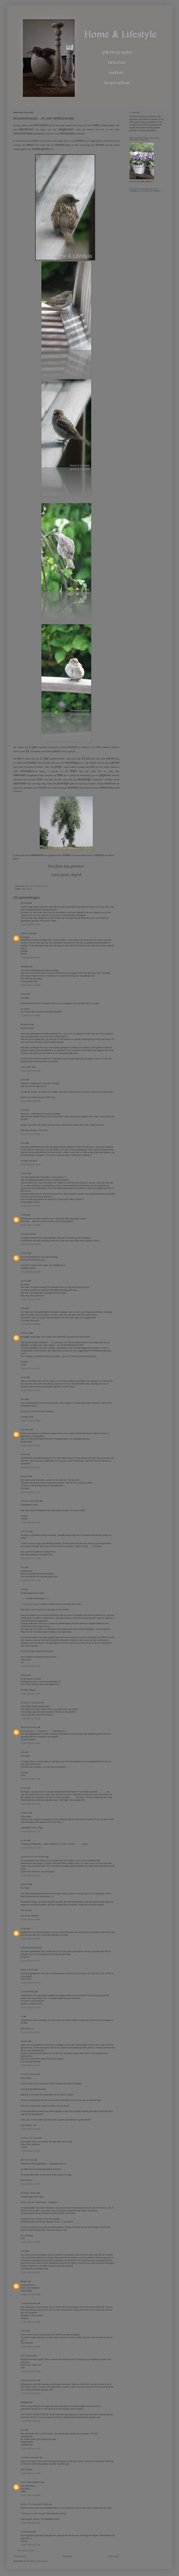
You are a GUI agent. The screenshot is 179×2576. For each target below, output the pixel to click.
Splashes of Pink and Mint (33, 1857)
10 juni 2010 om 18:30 (30, 1875)
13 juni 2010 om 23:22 (30, 2523)
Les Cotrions (27, 2355)
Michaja (24, 2041)
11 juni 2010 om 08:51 (30, 2242)
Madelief (25, 1884)
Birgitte (24, 2281)
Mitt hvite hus (27, 2160)
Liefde (23, 889)
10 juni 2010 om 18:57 (30, 1939)
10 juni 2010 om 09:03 (30, 1101)
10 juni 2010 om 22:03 (30, 2032)
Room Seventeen (29, 1727)
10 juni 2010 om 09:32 (30, 1244)
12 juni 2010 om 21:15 (30, 2448)
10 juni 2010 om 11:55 (30, 1580)
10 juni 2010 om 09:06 (30, 1134)
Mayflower (25, 1024)
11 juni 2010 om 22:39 (30, 2371)
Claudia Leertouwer (30, 1501)
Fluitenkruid (26, 1234)
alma (23, 1752)
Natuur (29, 889)
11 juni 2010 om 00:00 (30, 2129)
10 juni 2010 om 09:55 (30, 1299)
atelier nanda (27, 933)
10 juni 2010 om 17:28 (30, 1848)
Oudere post (113, 2556)
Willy (23, 1308)
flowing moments (29, 2380)
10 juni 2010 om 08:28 (30, 985)
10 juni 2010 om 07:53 (30, 924)
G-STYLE (25, 1531)
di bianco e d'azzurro (30, 1703)
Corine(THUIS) (27, 1991)
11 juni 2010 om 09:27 (30, 2272)
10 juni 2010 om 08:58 (30, 1071)
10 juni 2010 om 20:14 (30, 1983)
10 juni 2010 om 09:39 (30, 1272)
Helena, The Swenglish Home (34, 2504)
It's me (24, 1788)
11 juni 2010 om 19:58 (30, 2347)
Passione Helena (28, 2074)
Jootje (24, 1928)
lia (22, 2016)
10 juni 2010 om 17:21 (30, 1831)
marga (24, 1215)
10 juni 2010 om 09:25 (30, 1225)
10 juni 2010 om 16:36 (30, 1743)
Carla (23, 1079)
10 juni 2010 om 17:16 (30, 1804)
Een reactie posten (25, 2550)
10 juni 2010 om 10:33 (30, 1421)
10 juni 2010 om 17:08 (30, 1779)
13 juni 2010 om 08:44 (30, 2495)
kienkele (25, 903)
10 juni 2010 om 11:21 (30, 1467)
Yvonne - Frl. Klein (29, 2138)
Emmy (24, 1377)
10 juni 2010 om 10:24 (30, 1390)
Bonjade (25, 1476)
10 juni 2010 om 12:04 (30, 1666)
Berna (23, 1454)
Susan (24, 994)
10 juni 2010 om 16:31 (30, 1718)
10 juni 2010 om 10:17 (30, 1368)
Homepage (67, 2556)
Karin (23, 2331)
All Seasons (26, 2532)
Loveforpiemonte (29, 2303)
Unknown (25, 1333)
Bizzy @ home (27, 1969)
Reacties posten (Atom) (37, 2561)
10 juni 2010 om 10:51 (30, 1445)
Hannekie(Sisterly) (29, 1948)
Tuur (23, 1567)
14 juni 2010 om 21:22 (30, 2545)
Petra (23, 1143)
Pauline (24, 1253)
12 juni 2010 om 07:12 (30, 2393)
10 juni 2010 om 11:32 (30, 1522)
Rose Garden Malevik (31, 2482)
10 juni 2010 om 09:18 (30, 1206)
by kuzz (24, 1281)
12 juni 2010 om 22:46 (30, 2473)
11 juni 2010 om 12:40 (30, 2294)
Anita (23, 2251)
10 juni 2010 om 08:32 (30, 1015)
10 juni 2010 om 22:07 (30, 2065)
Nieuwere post (20, 2556)
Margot (24, 1675)
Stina (23, 1399)
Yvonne (24, 1173)
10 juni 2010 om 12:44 (30, 1694)
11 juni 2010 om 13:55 (30, 2322)
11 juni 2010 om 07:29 (30, 2184)
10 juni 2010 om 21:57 (30, 2007)
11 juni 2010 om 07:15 (30, 2151)
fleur (23, 2430)
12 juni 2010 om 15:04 (30, 2421)
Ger (22, 1589)
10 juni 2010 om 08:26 (30, 957)
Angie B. (25, 1813)
